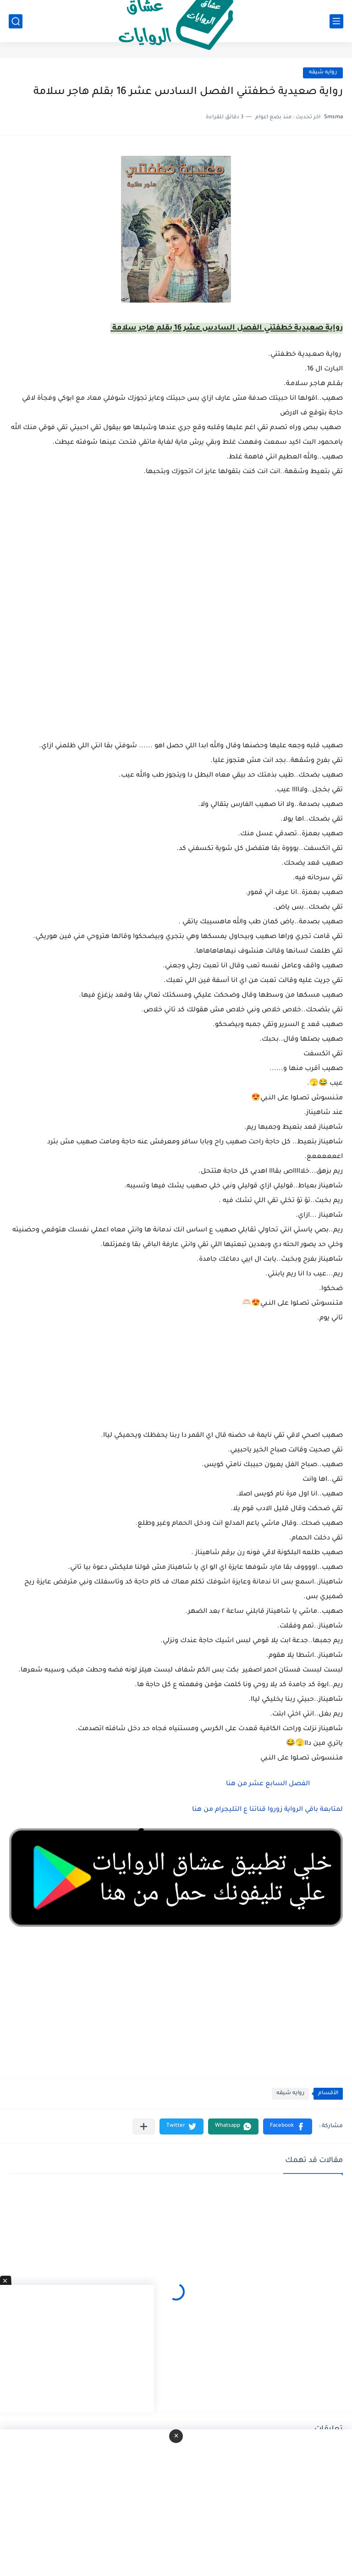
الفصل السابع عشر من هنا (267, 1784)
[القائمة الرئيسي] (336, 21)
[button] (287, 2126)
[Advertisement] (176, 668)
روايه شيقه (323, 73)
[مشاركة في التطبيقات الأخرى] (143, 2126)
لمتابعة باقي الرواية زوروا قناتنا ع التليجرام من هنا (267, 1810)
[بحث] (15, 21)
